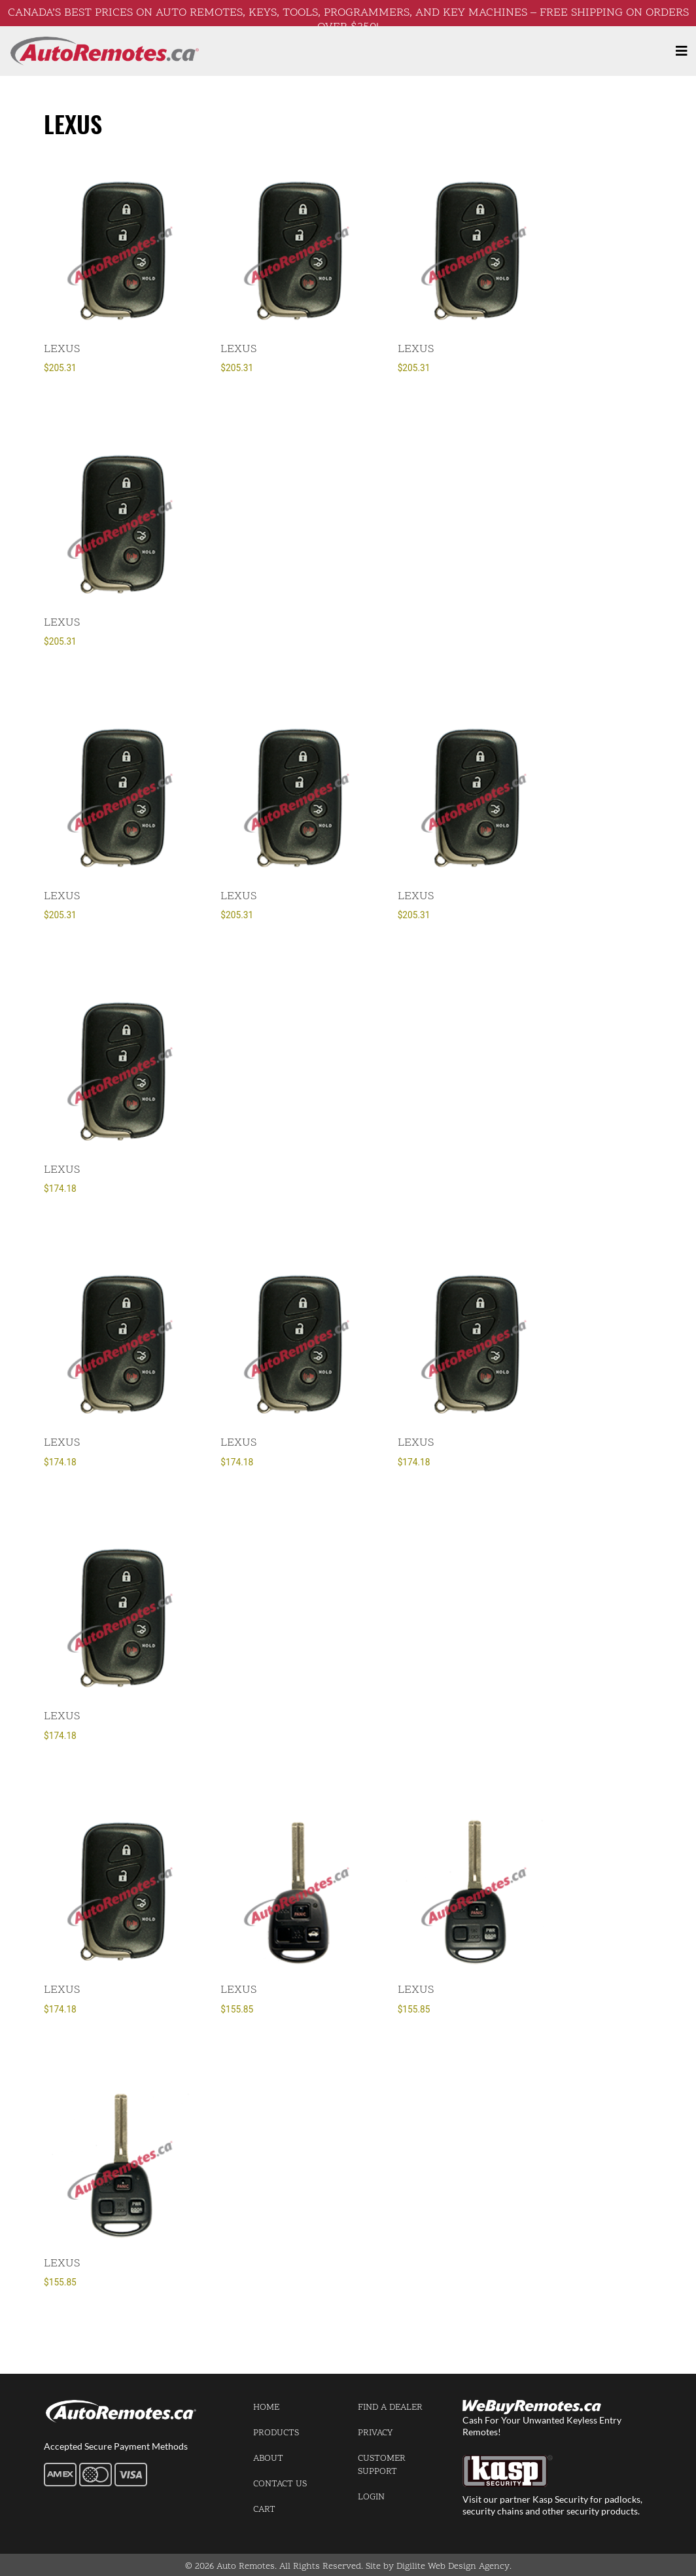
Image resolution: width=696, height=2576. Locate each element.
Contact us (280, 2484)
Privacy (375, 2433)
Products (276, 2433)
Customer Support (382, 2465)
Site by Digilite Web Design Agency (438, 2566)
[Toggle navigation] (681, 51)
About (268, 2458)
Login (371, 2497)
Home (266, 2407)
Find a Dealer (390, 2407)
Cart (264, 2509)
